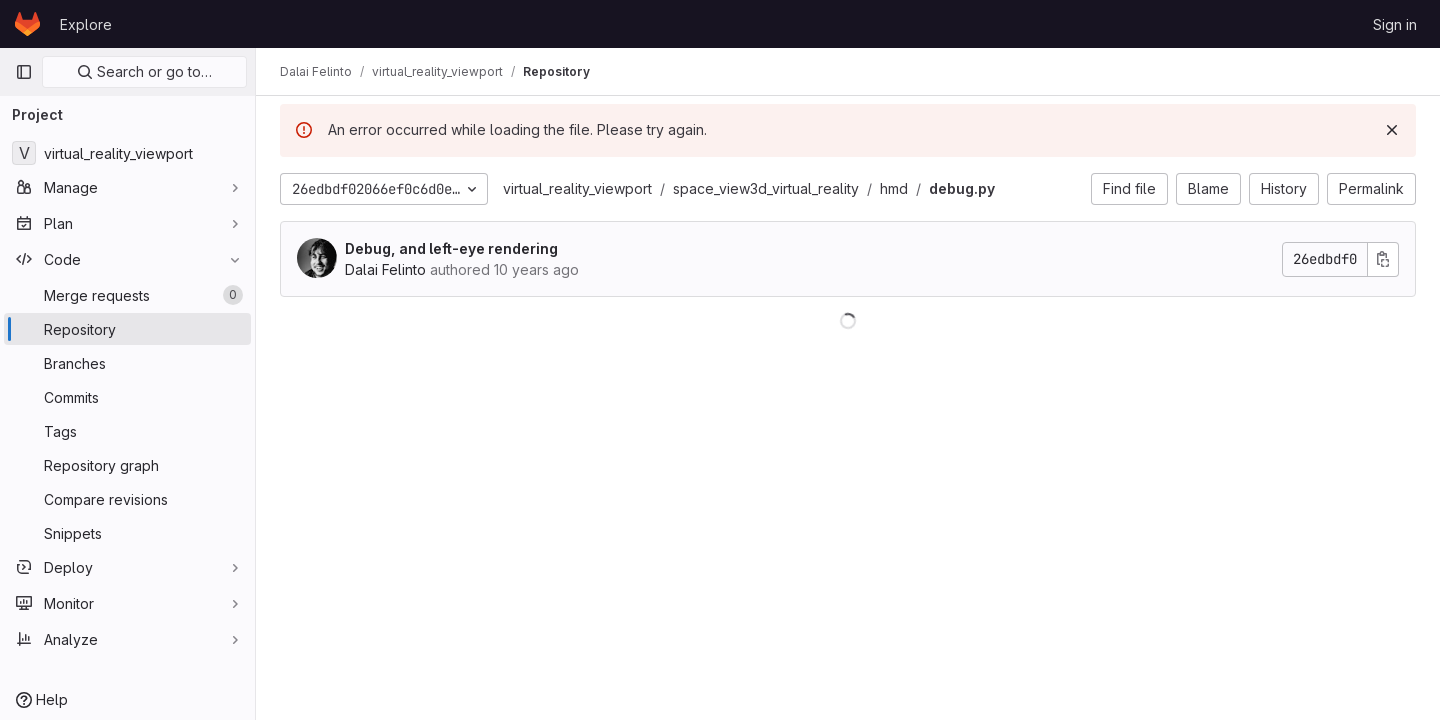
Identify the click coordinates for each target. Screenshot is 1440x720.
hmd (894, 188)
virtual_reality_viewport (577, 188)
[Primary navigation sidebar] (24, 72)
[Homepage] (27, 24)
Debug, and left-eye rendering (451, 248)
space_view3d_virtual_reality (766, 188)
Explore (86, 24)
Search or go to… (144, 71)
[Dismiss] (1392, 130)
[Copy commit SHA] (1383, 259)
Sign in (1395, 24)
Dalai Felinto (385, 269)
